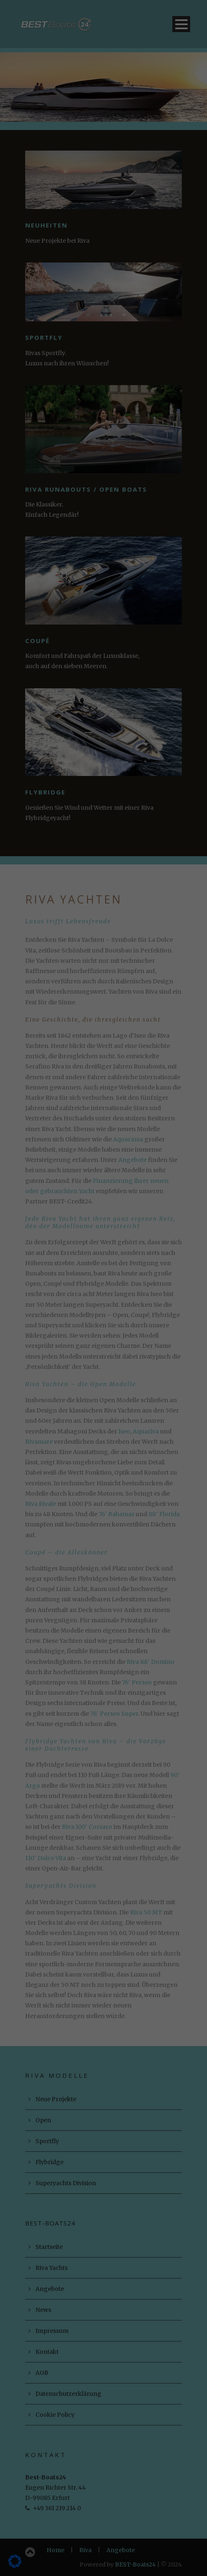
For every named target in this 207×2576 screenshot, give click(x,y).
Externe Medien (149, 170)
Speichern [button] (103, 223)
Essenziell (44, 170)
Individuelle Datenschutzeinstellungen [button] (103, 251)
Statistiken (92, 170)
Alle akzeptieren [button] (103, 199)
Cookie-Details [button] (103, 273)
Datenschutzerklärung (56, 135)
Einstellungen (87, 143)
